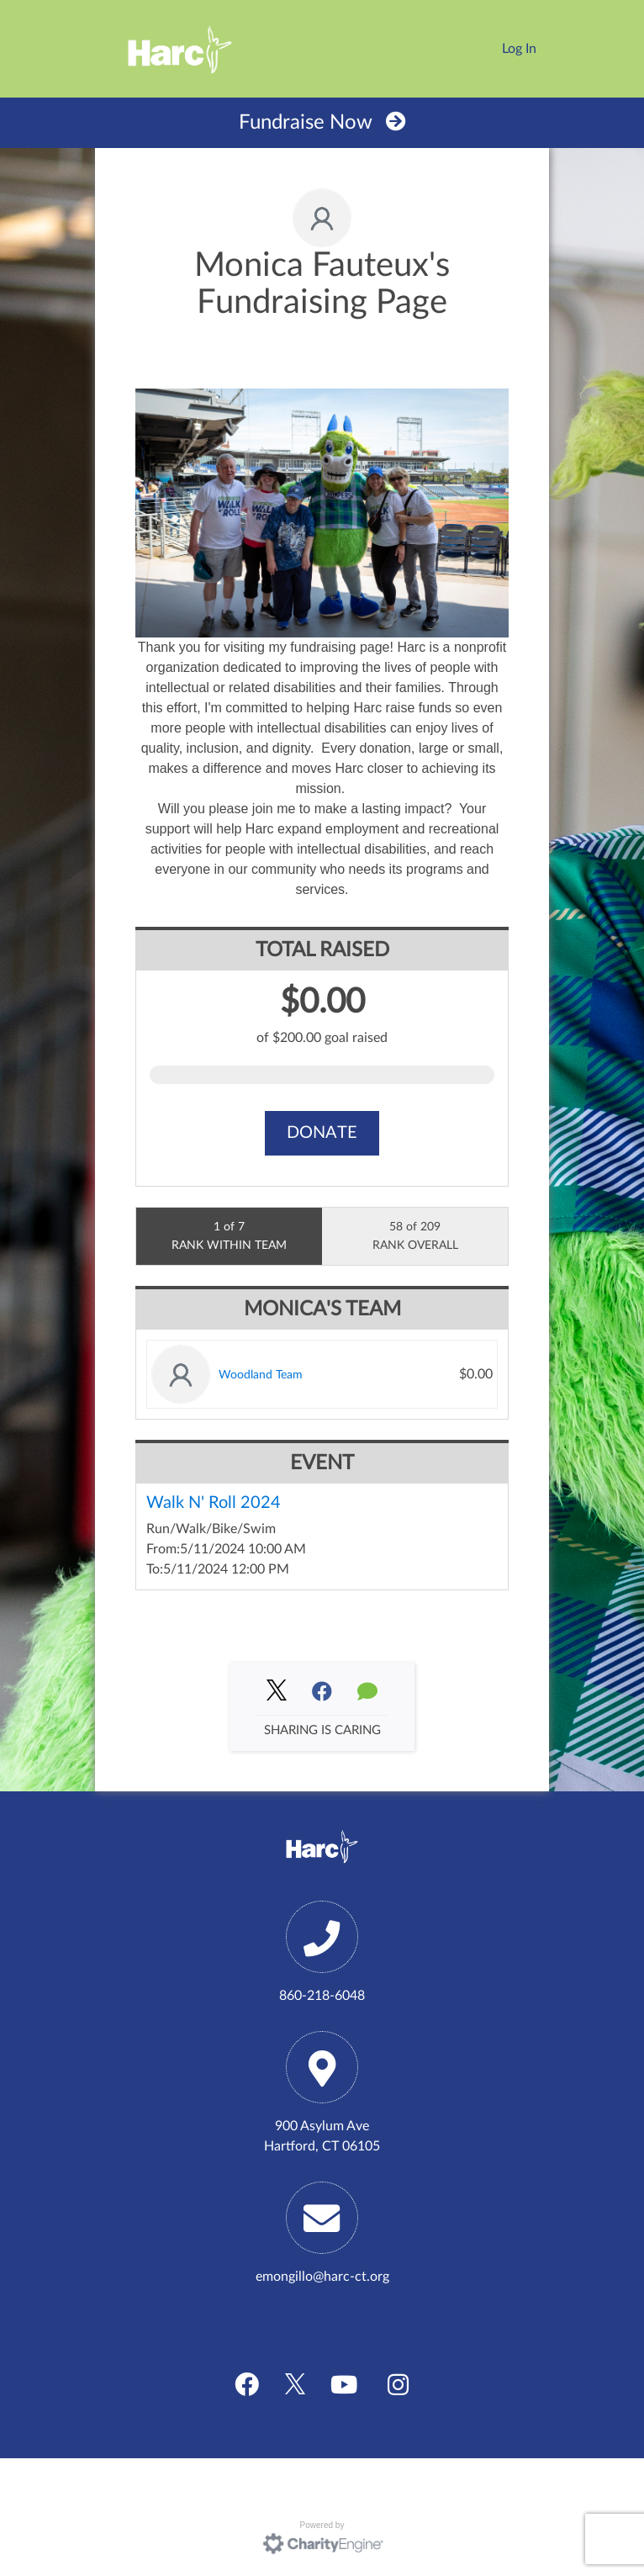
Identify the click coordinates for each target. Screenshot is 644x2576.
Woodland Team (261, 1374)
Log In (519, 49)
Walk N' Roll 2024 (213, 1502)
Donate (322, 1132)
